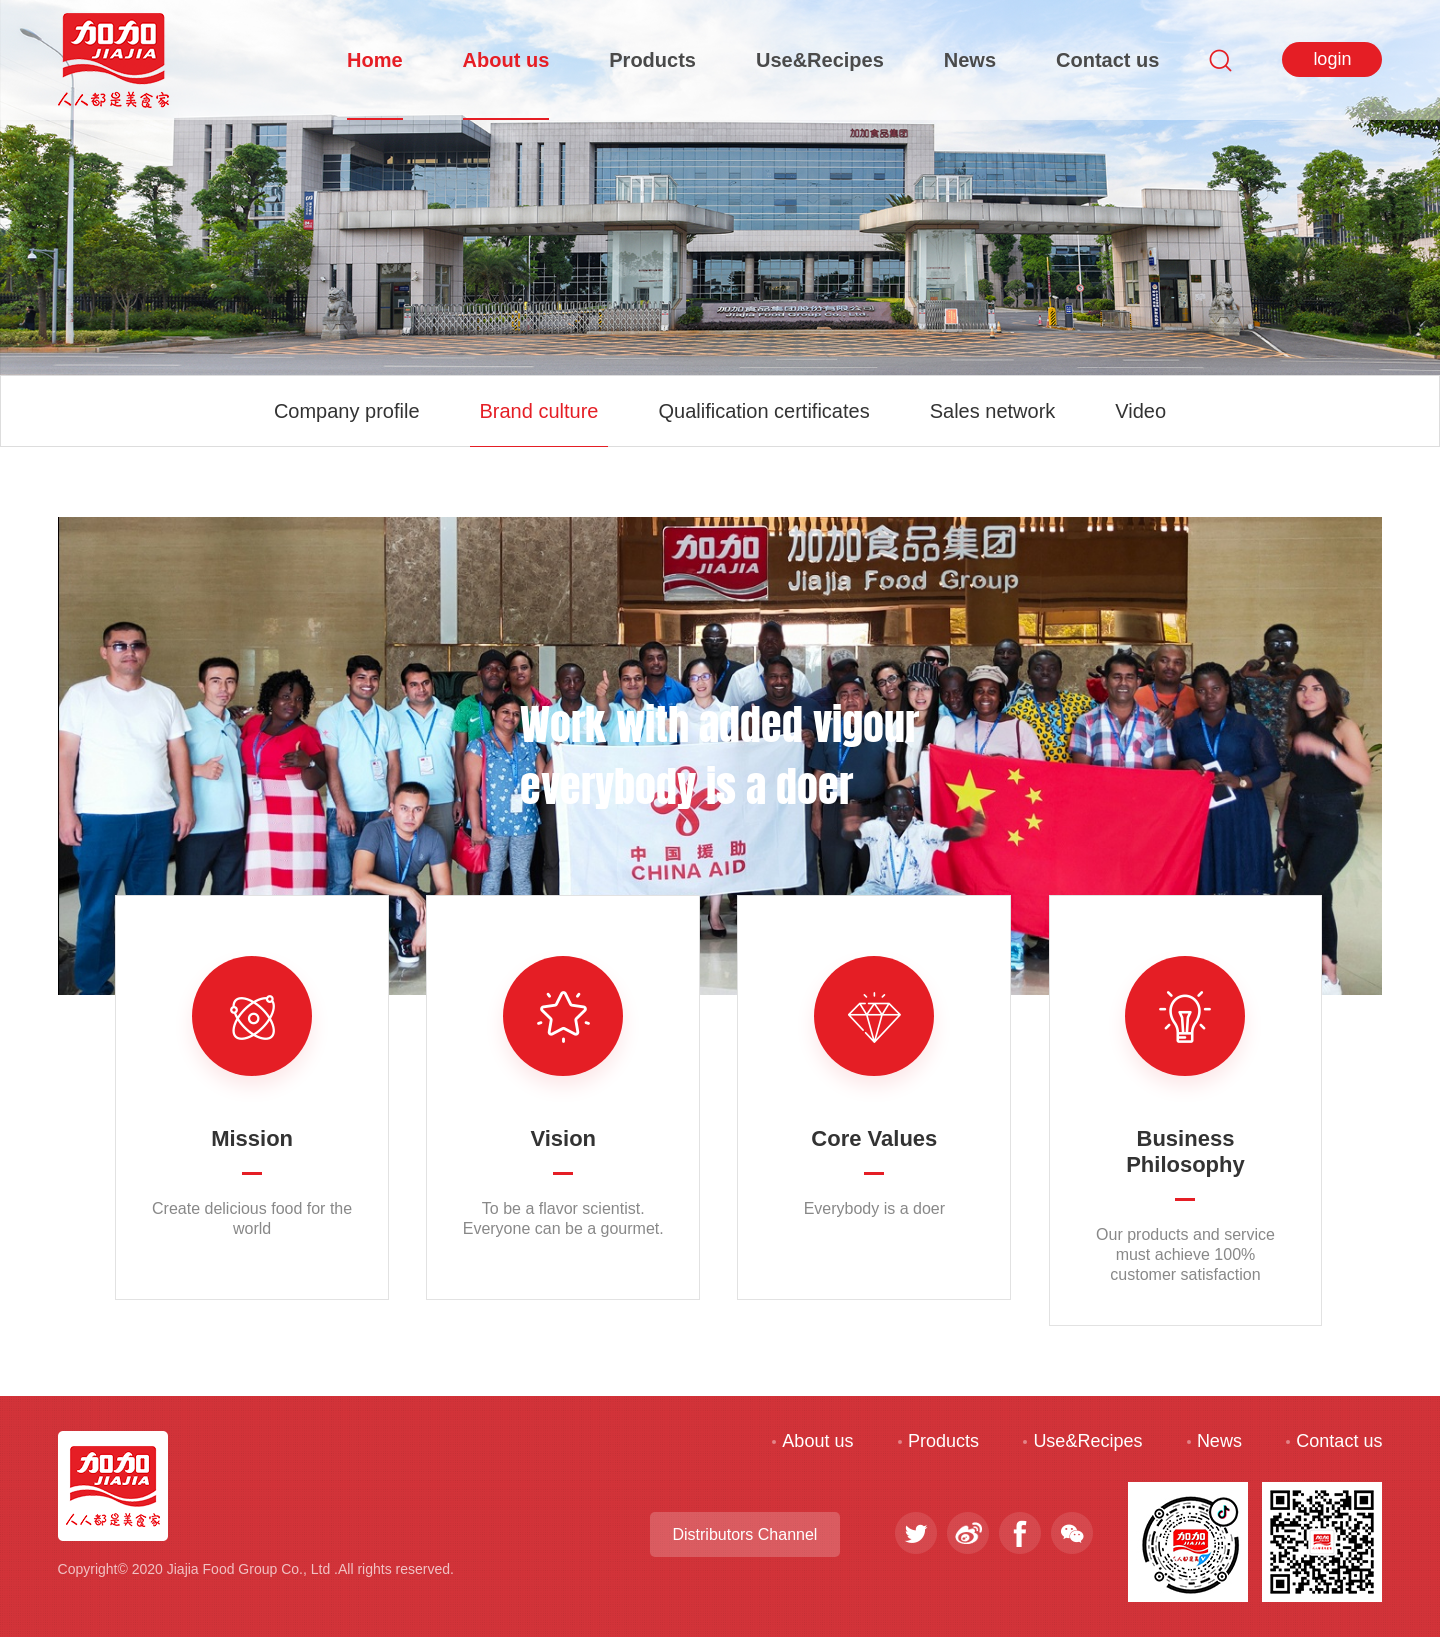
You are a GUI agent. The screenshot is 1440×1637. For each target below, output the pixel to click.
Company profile (347, 411)
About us (506, 60)
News (970, 60)
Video (1140, 411)
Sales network (993, 411)
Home (375, 60)
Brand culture (539, 411)
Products (652, 60)
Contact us (1107, 60)
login (1332, 59)
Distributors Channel (744, 1534)
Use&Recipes (820, 60)
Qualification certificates (763, 411)
